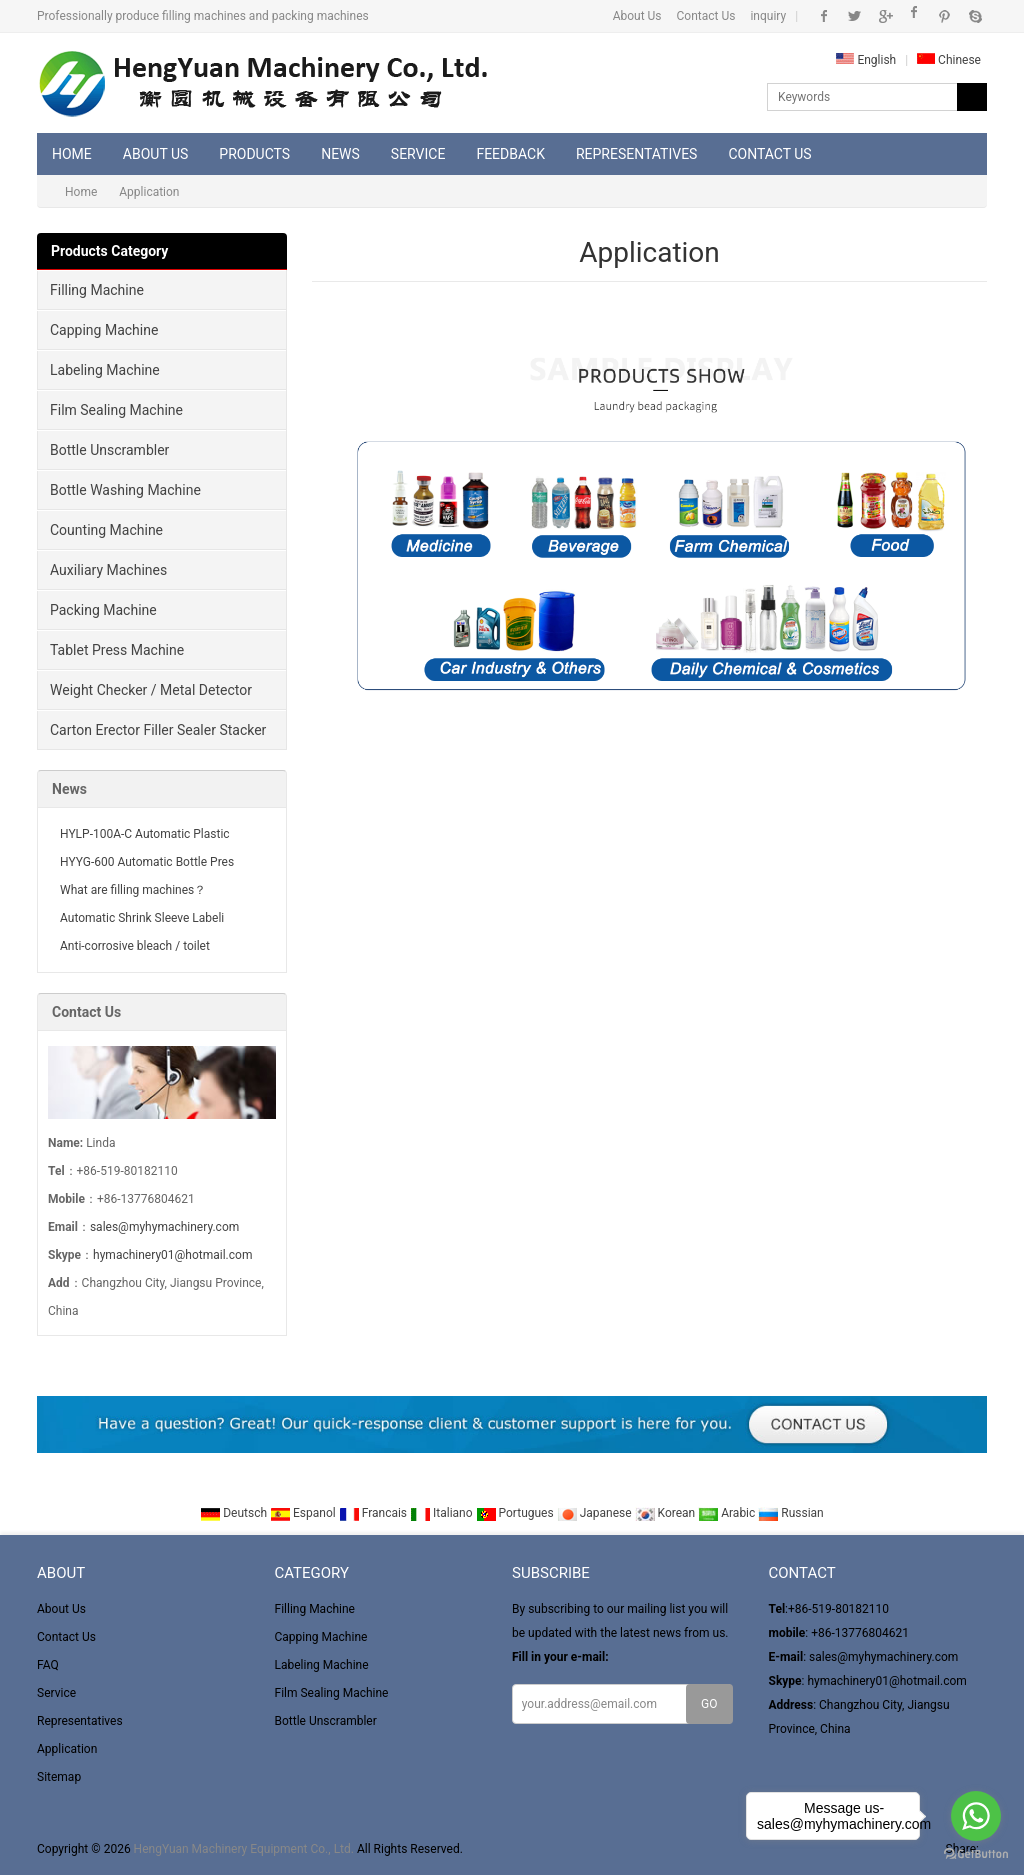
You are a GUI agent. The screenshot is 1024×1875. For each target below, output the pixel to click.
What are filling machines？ (133, 890)
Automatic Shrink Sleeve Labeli (142, 918)
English (866, 60)
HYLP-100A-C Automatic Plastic (145, 834)
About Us (637, 16)
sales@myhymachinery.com (164, 1227)
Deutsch (235, 1513)
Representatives (636, 154)
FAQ (48, 1665)
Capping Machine (104, 330)
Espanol (304, 1513)
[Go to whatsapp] (976, 1816)
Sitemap (59, 1777)
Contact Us (706, 16)
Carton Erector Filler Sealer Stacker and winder (152, 736)
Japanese (596, 1513)
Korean (667, 1513)
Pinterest (944, 16)
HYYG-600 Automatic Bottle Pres (147, 862)
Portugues (516, 1513)
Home (72, 154)
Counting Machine (106, 530)
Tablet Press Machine (117, 650)
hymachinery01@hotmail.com (172, 1255)
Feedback (510, 154)
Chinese (949, 60)
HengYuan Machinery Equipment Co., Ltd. (244, 1849)
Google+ (884, 16)
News (340, 154)
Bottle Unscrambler (109, 450)
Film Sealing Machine (116, 410)
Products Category (109, 251)
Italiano (443, 1513)
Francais (374, 1513)
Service (418, 154)
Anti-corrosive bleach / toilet (135, 946)
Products (254, 154)
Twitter (854, 16)
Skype (974, 16)
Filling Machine (97, 290)
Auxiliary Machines (108, 570)
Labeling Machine (105, 370)
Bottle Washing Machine (125, 490)
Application (67, 1749)
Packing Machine (103, 610)
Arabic (728, 1513)
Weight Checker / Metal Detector (151, 690)
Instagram (914, 16)
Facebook (824, 16)
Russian (790, 1513)
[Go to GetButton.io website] (976, 1854)
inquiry (768, 16)
